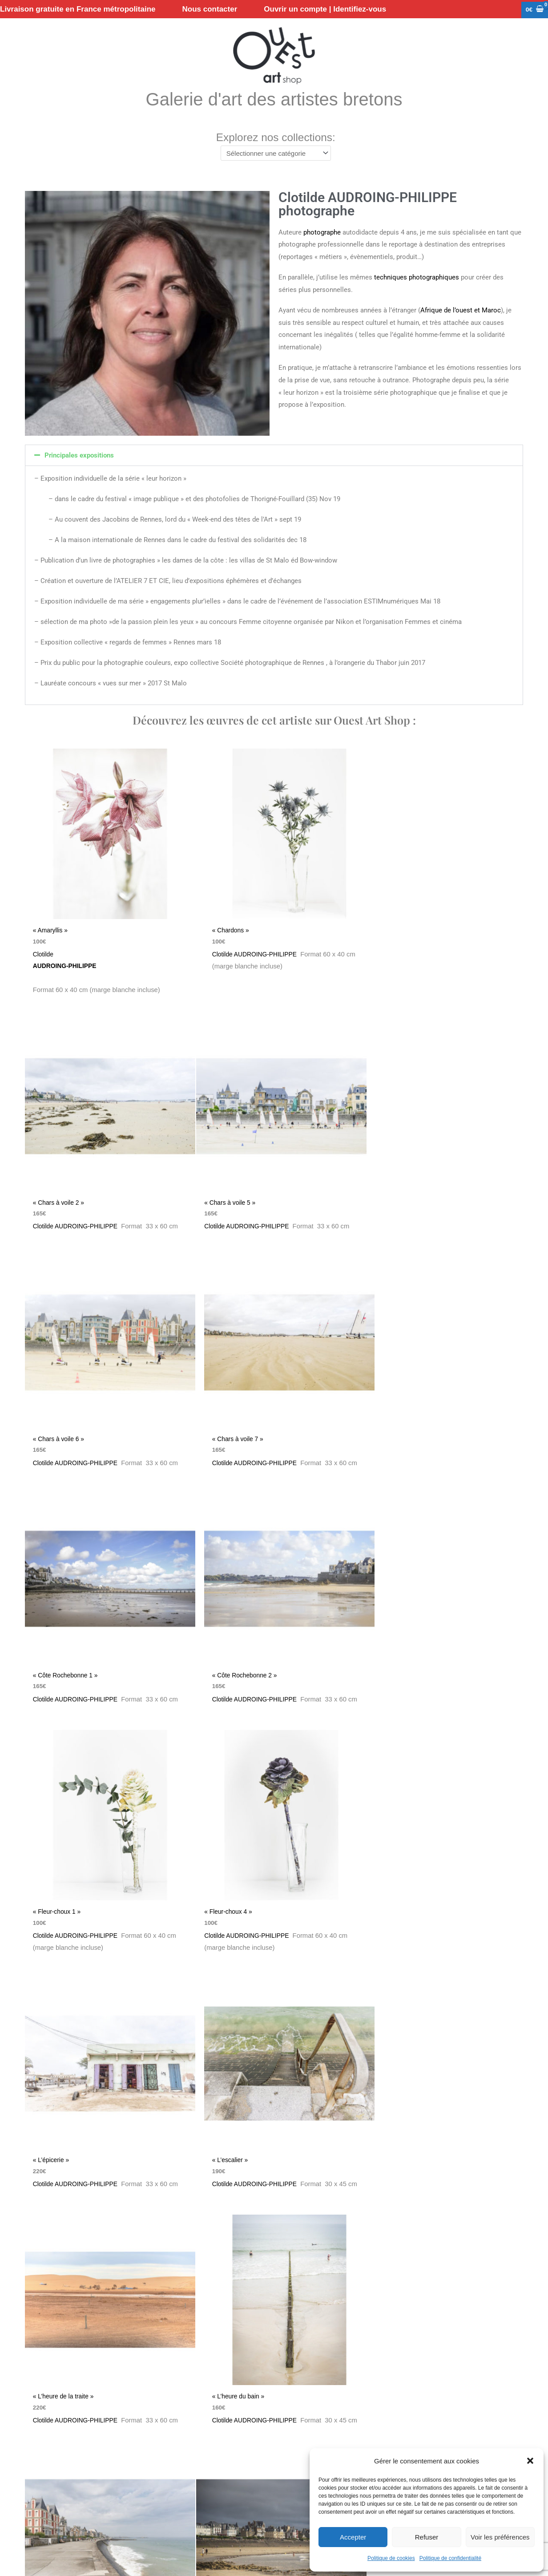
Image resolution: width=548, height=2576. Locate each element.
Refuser (427, 2537)
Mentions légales (278, 2485)
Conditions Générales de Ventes (110, 2485)
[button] (530, 2460)
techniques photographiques (416, 279)
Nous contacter (31, 2485)
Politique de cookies (391, 2558)
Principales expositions (79, 457)
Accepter (353, 2537)
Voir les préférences (500, 2537)
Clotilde (105, 954)
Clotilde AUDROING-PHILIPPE (247, 946)
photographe (322, 234)
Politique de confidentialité (450, 2558)
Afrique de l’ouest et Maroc (460, 312)
